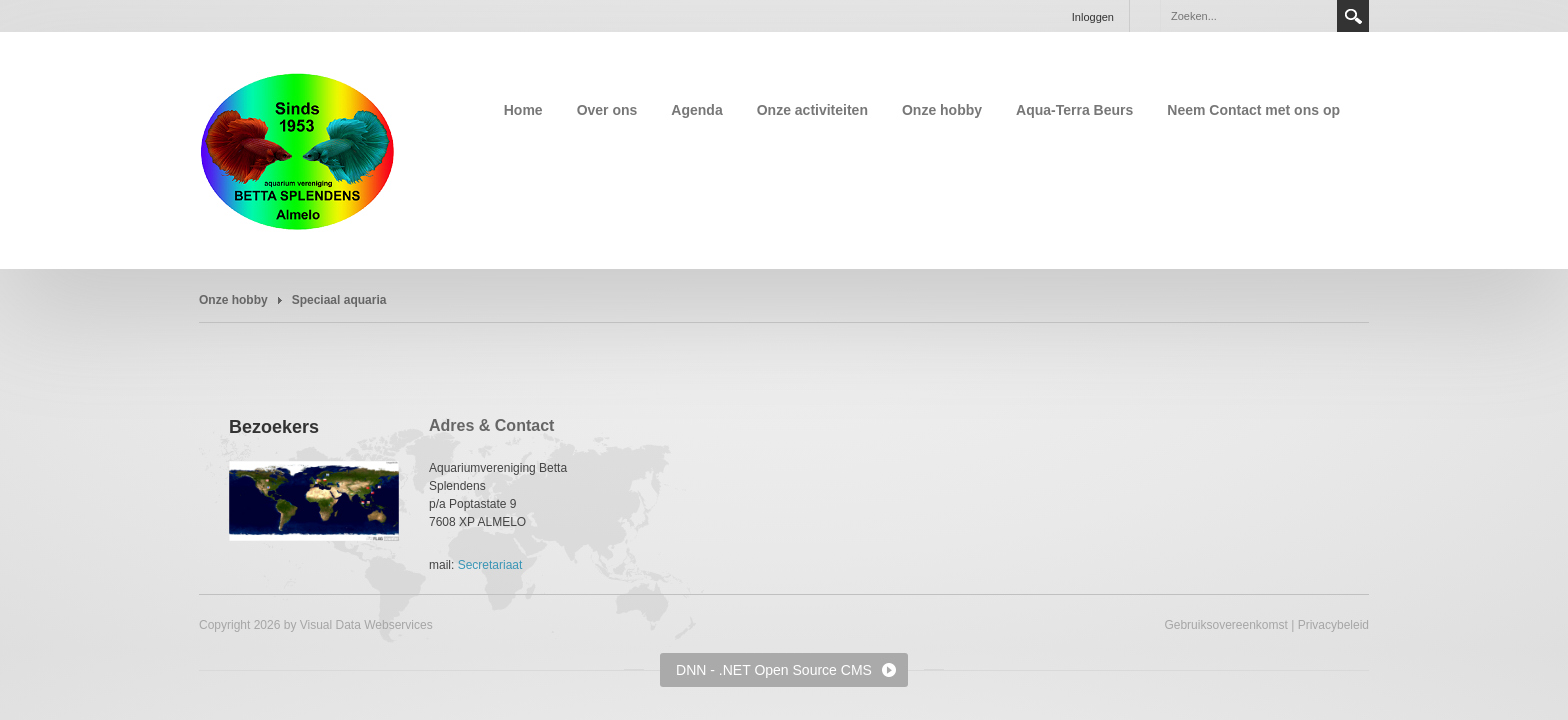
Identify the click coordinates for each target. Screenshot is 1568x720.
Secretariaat (490, 565)
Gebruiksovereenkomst (1225, 625)
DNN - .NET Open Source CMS (774, 670)
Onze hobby (942, 110)
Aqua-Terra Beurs (1074, 110)
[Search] (1248, 16)
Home (523, 110)
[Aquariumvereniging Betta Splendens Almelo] (297, 149)
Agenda (696, 110)
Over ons (607, 110)
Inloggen (1093, 17)
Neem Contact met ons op (1253, 110)
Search (1353, 16)
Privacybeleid (1333, 625)
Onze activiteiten (812, 110)
